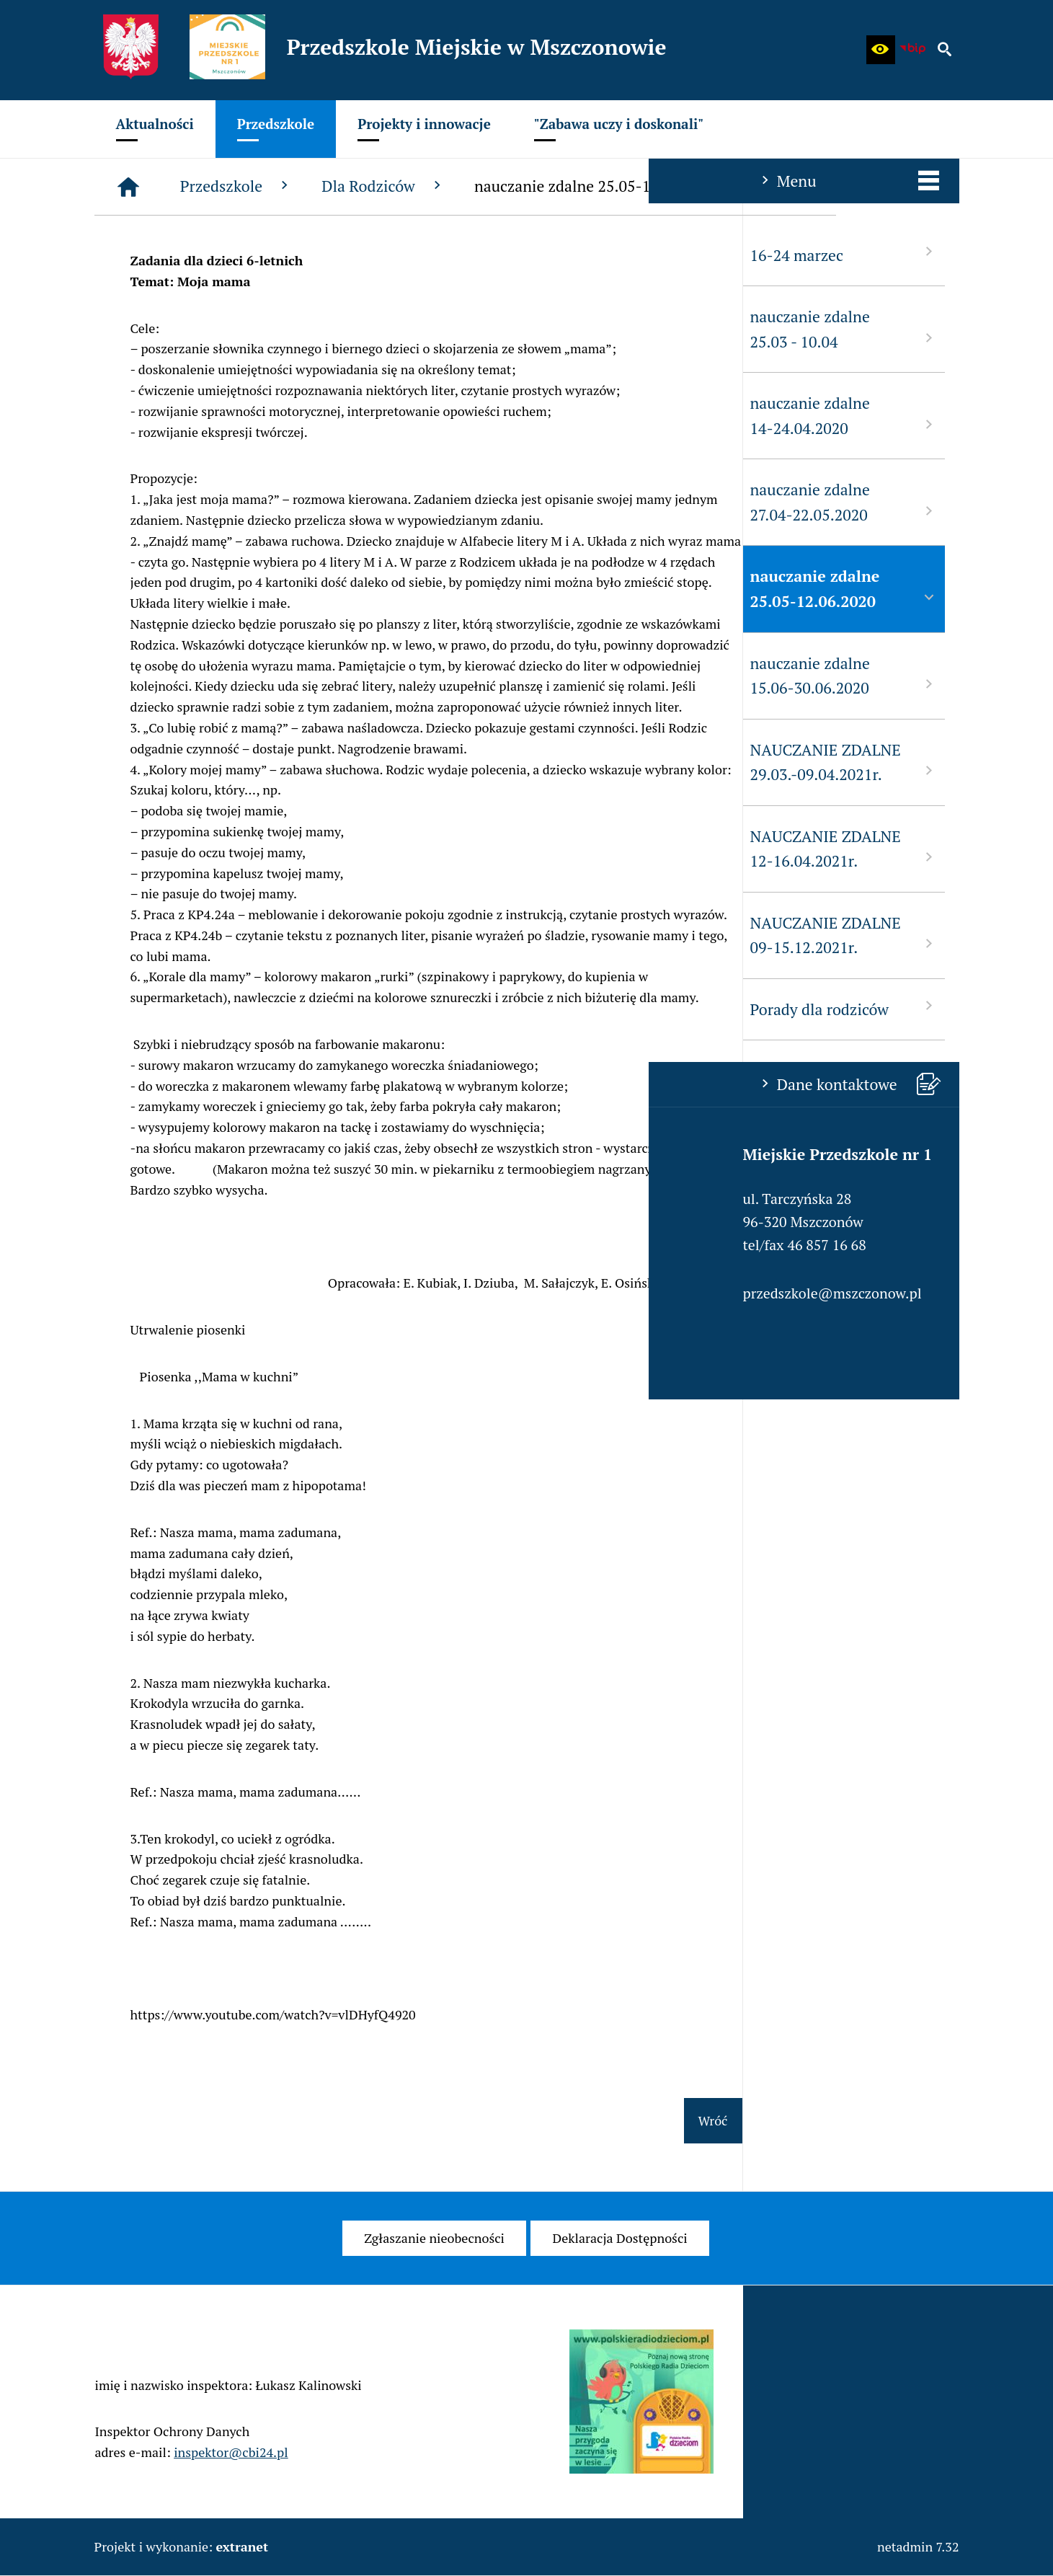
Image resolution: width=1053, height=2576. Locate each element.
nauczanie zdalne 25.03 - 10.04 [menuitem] (195, 329)
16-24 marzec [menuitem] (195, 254)
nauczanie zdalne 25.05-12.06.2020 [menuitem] (195, 588)
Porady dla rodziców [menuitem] (195, 1008)
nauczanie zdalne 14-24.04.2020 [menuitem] (195, 415)
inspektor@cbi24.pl (231, 2474)
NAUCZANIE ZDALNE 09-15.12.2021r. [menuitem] (195, 935)
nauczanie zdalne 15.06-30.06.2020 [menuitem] (195, 676)
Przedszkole (453, 186)
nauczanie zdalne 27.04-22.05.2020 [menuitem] (195, 502)
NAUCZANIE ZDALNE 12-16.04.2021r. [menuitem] (195, 849)
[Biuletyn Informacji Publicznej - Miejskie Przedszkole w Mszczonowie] (912, 49)
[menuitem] (155, 129)
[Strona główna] (345, 187)
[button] (880, 49)
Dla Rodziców (600, 186)
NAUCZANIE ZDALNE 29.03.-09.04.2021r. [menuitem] (195, 762)
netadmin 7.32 (918, 2546)
